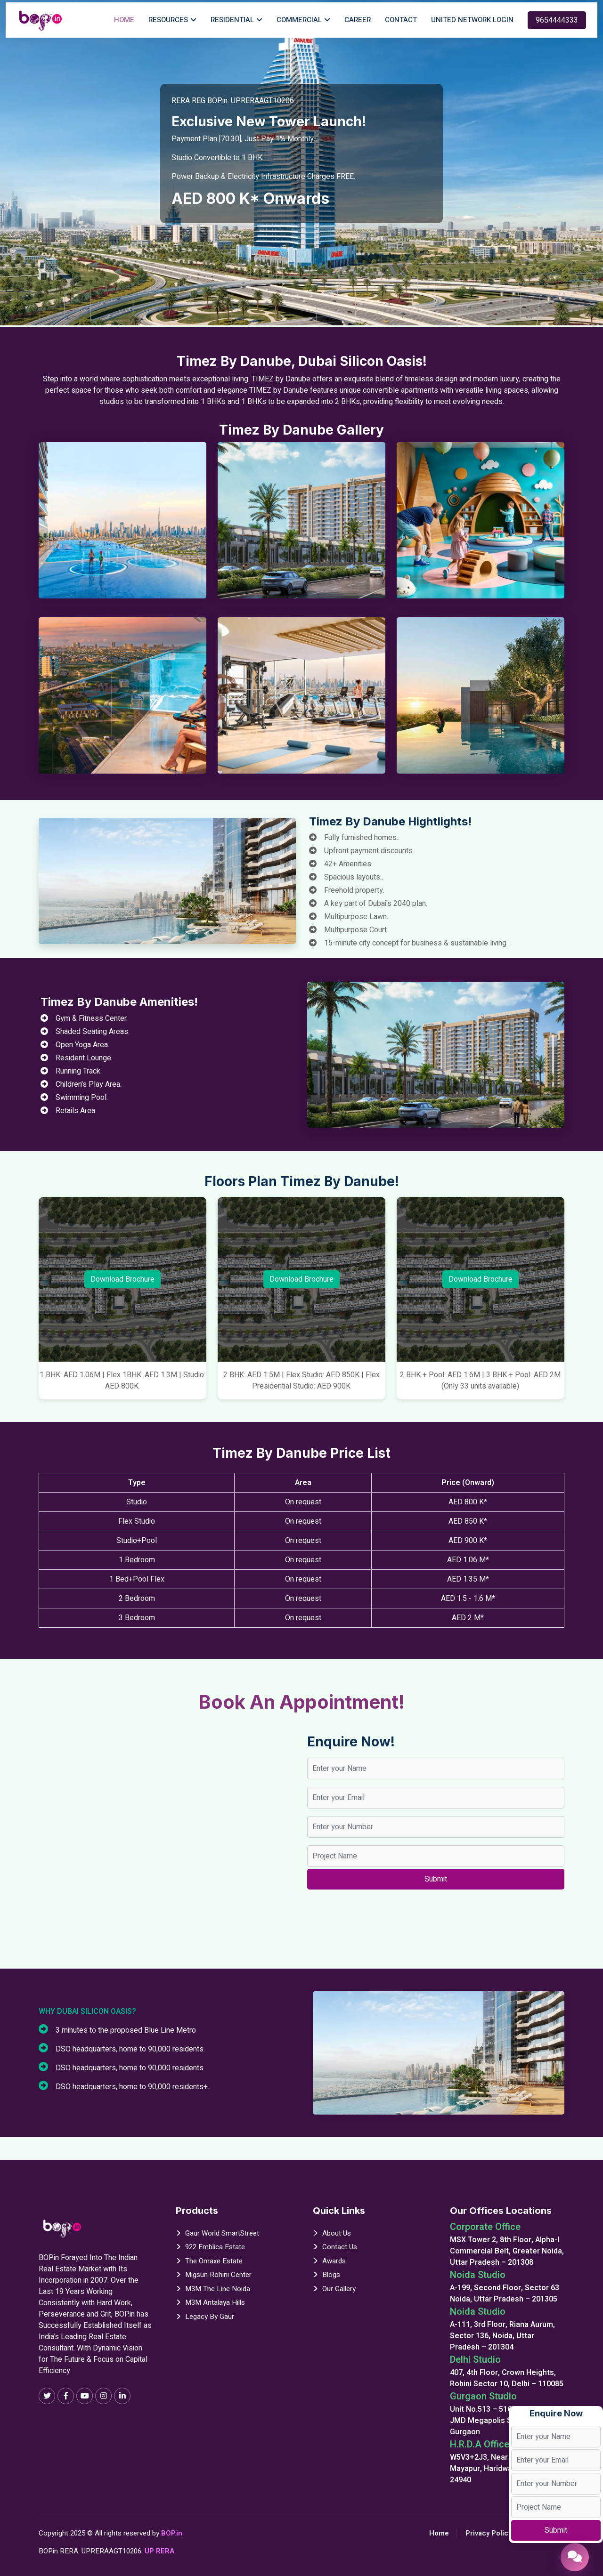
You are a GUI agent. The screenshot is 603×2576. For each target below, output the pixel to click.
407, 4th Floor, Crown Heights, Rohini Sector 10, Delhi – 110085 (506, 2378)
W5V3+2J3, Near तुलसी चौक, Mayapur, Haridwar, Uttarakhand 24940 (506, 2469)
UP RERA (159, 2551)
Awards (334, 2261)
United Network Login (472, 20)
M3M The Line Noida (217, 2289)
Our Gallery (339, 2289)
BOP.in (171, 2533)
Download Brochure (122, 1279)
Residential (232, 20)
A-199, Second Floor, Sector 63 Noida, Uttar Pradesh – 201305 (504, 2293)
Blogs (331, 2274)
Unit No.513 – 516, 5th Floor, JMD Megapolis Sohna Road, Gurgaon (500, 2421)
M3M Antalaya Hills (215, 2302)
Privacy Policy (489, 2533)
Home (124, 20)
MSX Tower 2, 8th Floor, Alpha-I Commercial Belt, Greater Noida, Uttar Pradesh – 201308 (507, 2251)
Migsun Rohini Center (218, 2274)
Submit (556, 2530)
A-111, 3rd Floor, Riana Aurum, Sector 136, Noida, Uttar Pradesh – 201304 (502, 2336)
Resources (168, 20)
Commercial (299, 20)
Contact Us (339, 2247)
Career (357, 20)
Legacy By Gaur (209, 2316)
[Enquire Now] (575, 2557)
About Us (336, 2233)
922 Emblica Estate (215, 2247)
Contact (401, 20)
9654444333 (557, 20)
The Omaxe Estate (214, 2261)
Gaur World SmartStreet (222, 2233)
